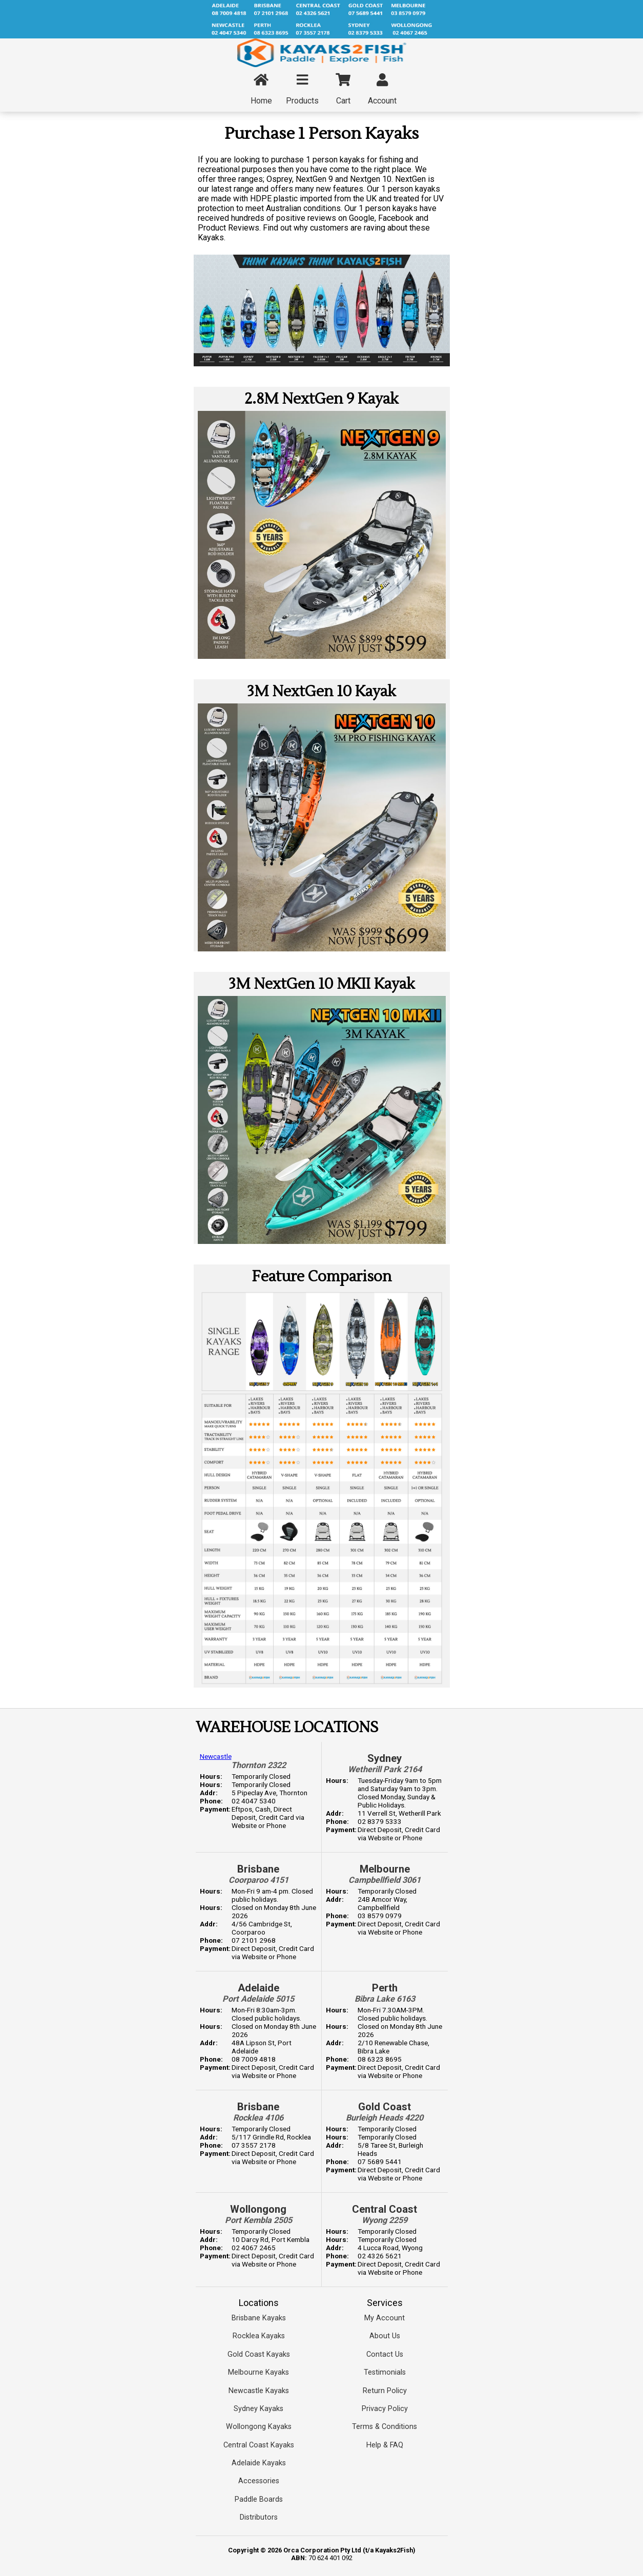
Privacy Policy (385, 2408)
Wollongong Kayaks (259, 2426)
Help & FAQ (384, 2445)
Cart (343, 89)
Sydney (384, 1758)
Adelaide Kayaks (259, 2463)
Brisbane (258, 1869)
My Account (384, 2318)
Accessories (258, 2481)
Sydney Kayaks (258, 2408)
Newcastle (216, 1756)
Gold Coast (384, 2107)
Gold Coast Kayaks (258, 2354)
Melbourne (385, 1869)
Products (302, 89)
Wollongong (258, 2209)
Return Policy (385, 2390)
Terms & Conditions (384, 2426)
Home (261, 89)
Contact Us (384, 2354)
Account (382, 89)
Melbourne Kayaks (258, 2372)
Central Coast (384, 2209)
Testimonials (385, 2372)
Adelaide (258, 1988)
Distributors (259, 2517)
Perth (385, 1988)
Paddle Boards (259, 2499)
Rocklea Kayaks (259, 2336)
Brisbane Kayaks (259, 2318)
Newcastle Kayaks (259, 2390)
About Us (384, 2336)
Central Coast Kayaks (258, 2445)
